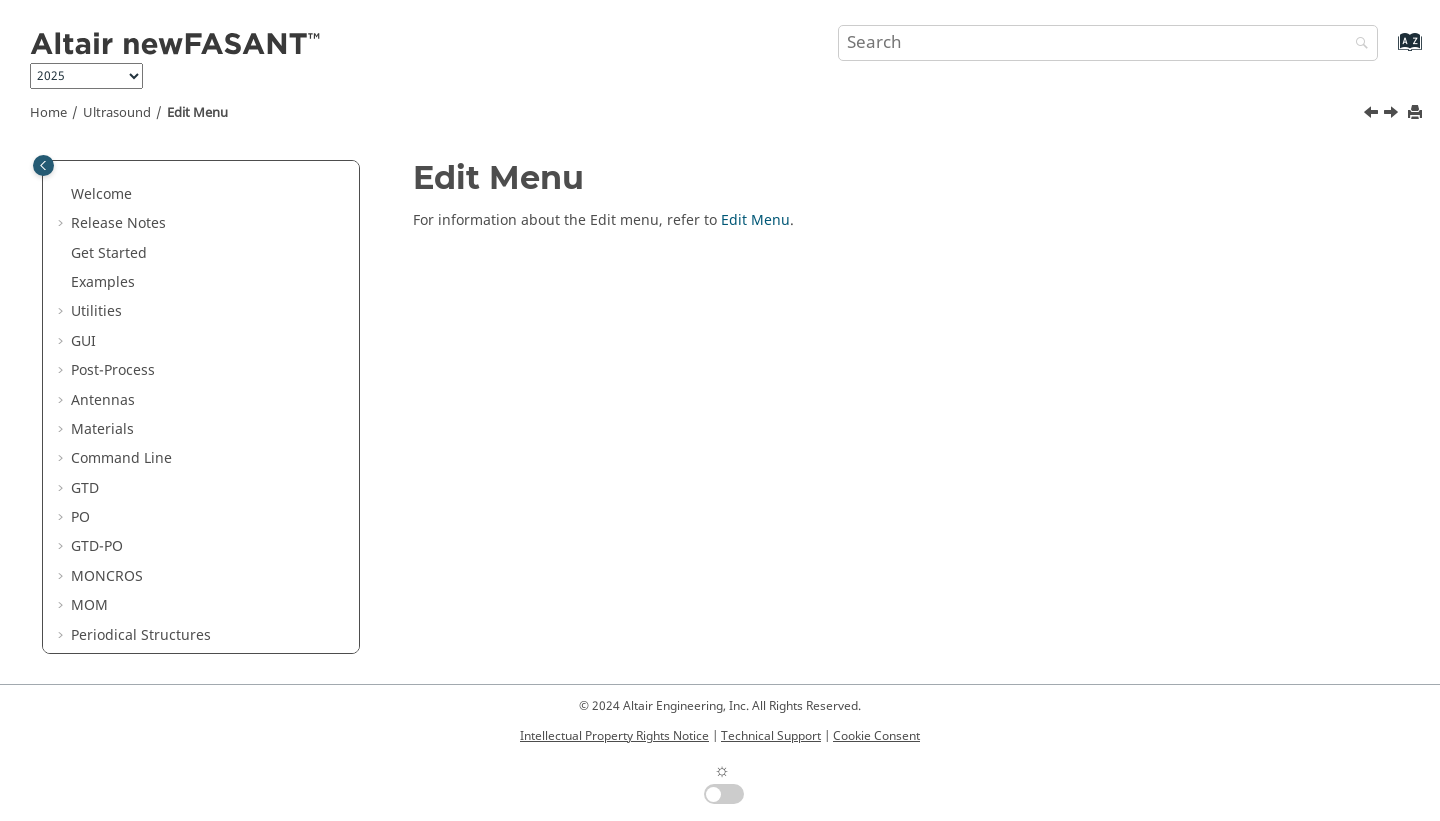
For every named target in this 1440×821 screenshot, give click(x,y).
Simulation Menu (142, 535)
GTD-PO (97, 211)
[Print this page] (1417, 113)
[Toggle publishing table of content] (43, 165)
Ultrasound (117, 113)
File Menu (118, 388)
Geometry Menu (139, 476)
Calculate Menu (137, 652)
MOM (89, 270)
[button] (63, 183)
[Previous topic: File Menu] (1373, 115)
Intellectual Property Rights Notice (614, 736)
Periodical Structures (141, 300)
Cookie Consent (876, 736)
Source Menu (129, 564)
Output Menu (130, 594)
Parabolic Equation (134, 329)
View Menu (122, 447)
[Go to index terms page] (1388, 51)
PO (80, 182)
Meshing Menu (136, 623)
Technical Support (771, 736)
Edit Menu (197, 113)
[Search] (1357, 44)
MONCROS (107, 241)
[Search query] (1108, 43)
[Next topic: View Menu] (1393, 115)
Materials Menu (138, 505)
